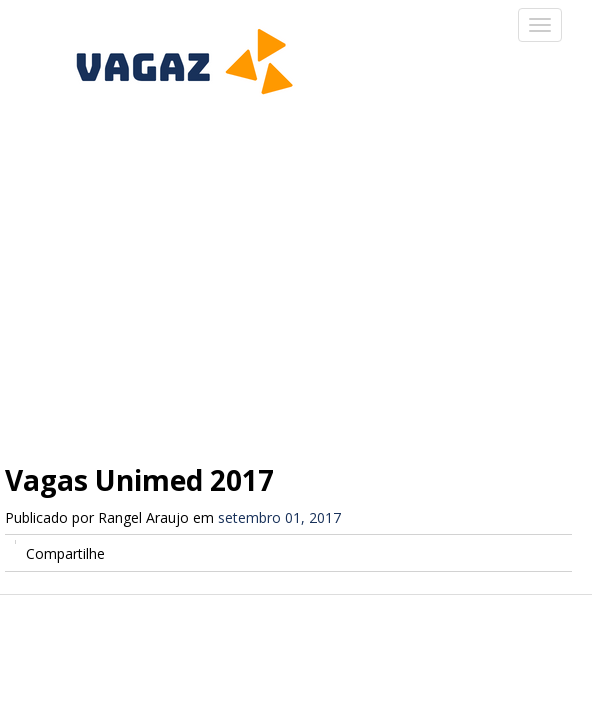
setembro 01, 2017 (279, 517)
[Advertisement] (298, 270)
